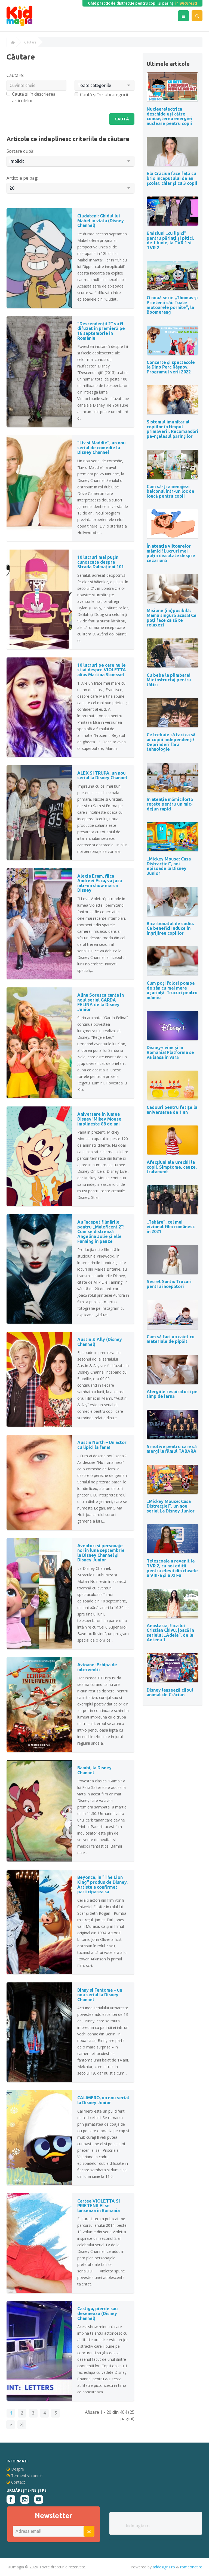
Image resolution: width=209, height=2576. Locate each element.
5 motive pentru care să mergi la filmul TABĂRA (172, 1449)
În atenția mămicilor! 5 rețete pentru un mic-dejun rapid (170, 804)
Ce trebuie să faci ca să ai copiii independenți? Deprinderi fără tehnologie (171, 741)
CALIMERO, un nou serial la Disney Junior (103, 2101)
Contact (16, 2482)
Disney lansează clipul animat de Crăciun (170, 1692)
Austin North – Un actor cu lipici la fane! (102, 1445)
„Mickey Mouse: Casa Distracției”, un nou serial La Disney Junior (171, 1506)
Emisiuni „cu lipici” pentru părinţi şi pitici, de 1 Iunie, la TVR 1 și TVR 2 (170, 240)
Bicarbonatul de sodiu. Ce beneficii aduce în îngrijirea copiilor (170, 928)
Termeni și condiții (25, 2475)
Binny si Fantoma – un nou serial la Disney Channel (99, 1995)
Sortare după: (20, 151)
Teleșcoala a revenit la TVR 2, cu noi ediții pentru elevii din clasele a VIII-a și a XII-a (172, 1568)
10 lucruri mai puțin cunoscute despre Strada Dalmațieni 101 (100, 562)
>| (22, 2424)
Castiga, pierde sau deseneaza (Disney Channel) (97, 2314)
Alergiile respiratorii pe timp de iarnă (172, 1394)
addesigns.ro (164, 2567)
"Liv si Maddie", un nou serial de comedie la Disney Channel (101, 448)
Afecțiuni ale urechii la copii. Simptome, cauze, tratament (172, 1167)
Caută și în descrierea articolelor (31, 97)
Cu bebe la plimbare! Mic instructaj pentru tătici (169, 680)
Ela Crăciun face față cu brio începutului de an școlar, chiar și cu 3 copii (172, 178)
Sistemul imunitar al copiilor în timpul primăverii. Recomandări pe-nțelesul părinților (172, 429)
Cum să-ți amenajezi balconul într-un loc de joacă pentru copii (170, 491)
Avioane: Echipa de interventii (97, 1667)
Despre (15, 2469)
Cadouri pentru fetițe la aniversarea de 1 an (172, 1110)
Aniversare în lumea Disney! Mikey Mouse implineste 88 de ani (99, 1119)
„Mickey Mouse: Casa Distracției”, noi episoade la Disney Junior (169, 866)
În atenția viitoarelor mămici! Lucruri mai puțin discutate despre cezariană (171, 553)
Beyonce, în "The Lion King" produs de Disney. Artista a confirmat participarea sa (102, 1884)
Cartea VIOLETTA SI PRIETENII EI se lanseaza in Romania (98, 2206)
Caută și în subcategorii (101, 95)
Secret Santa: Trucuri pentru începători (169, 1284)
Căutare (30, 42)
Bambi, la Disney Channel (94, 1770)
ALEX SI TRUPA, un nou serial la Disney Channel (102, 776)
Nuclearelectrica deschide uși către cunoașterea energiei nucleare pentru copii (169, 116)
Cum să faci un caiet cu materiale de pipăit (171, 1339)
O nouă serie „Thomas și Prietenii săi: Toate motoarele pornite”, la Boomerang (172, 304)
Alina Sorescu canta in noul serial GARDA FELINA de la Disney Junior (100, 1002)
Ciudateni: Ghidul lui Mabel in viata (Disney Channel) (100, 221)
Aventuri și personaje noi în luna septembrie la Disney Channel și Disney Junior (101, 1553)
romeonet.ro (191, 2567)
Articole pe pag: (22, 178)
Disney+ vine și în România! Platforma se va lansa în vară (170, 1052)
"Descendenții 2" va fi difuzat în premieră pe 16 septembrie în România (101, 331)
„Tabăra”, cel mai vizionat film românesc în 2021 (171, 1227)
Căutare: (15, 75)
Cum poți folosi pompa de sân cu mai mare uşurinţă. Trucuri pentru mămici (172, 990)
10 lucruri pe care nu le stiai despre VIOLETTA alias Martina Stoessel (101, 670)
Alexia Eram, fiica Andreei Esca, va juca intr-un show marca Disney (99, 883)
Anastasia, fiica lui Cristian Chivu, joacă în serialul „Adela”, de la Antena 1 (170, 1632)
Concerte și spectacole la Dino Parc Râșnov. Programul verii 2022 (171, 367)
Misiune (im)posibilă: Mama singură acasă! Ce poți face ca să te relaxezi (171, 617)
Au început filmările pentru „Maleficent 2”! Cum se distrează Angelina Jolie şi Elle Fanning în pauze (100, 1232)
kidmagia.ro (138, 2526)
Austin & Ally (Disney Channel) (99, 1342)
